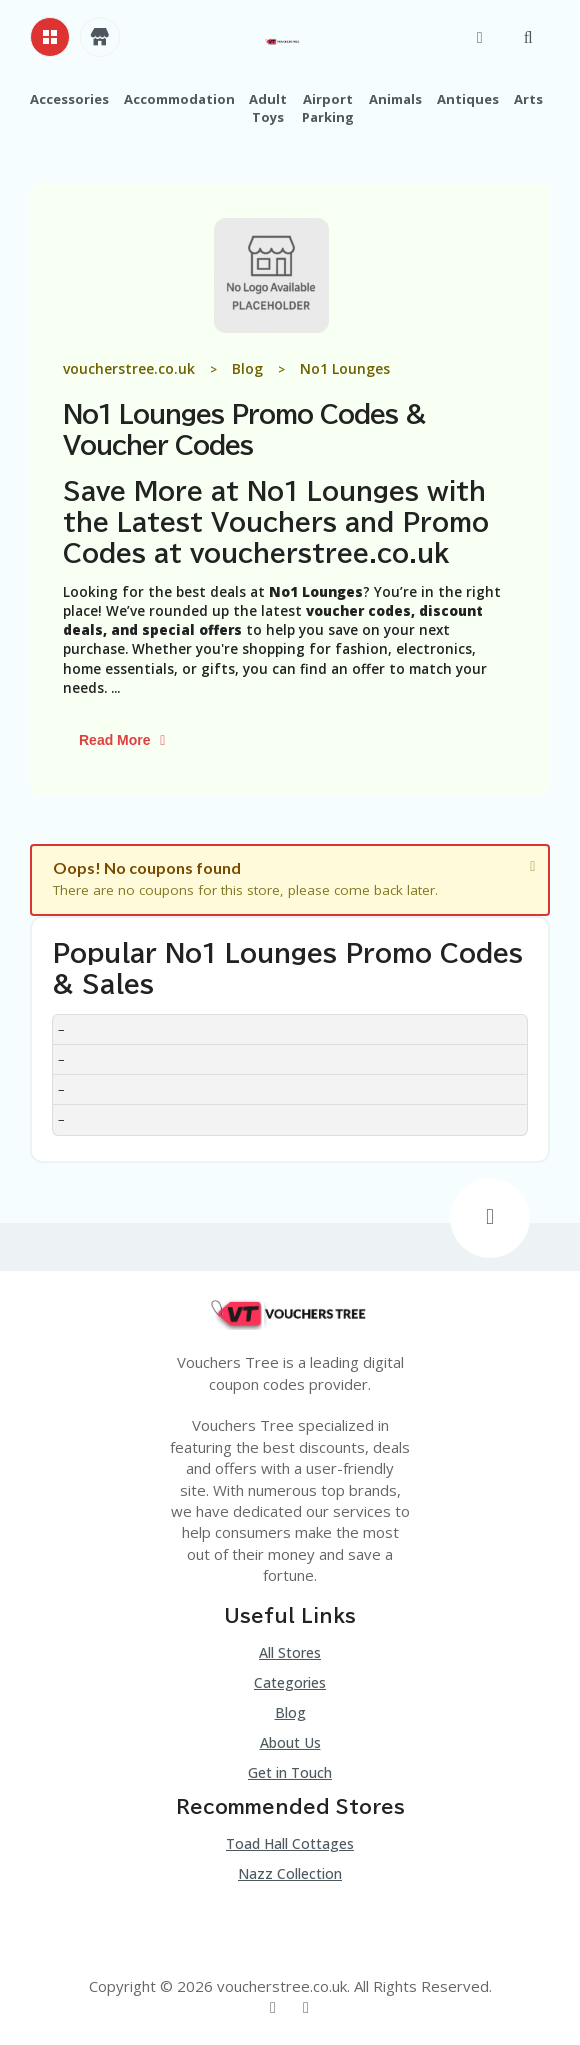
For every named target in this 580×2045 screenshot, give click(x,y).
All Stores (290, 1652)
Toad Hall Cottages (290, 1843)
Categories (290, 1682)
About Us (290, 1742)
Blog (290, 1712)
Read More (125, 740)
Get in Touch (290, 1772)
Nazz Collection (290, 1873)
